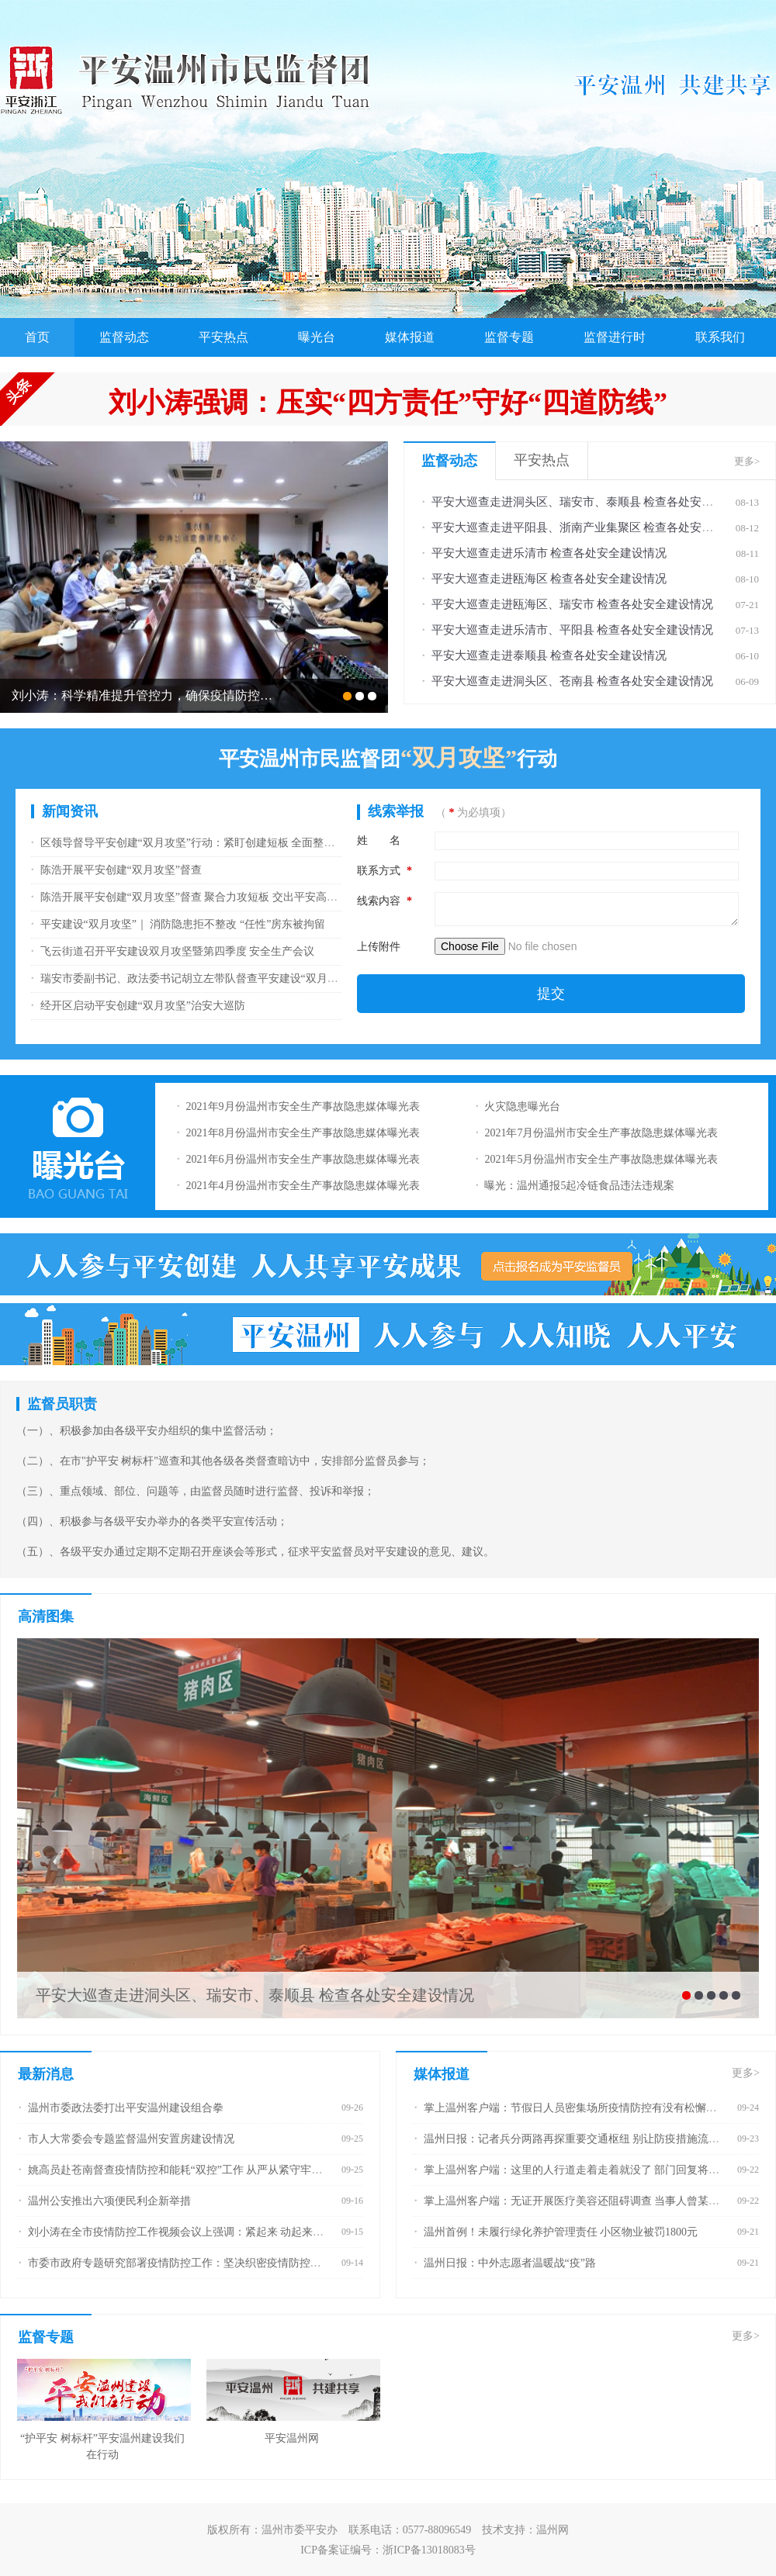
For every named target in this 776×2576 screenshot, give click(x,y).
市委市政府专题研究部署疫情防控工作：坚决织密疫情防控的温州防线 (196, 2263)
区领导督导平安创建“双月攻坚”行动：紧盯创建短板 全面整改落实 (198, 843)
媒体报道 (410, 337)
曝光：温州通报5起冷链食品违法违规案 (579, 1185)
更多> (747, 461)
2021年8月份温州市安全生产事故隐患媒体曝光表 (303, 1133)
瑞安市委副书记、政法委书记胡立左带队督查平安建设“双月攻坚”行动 (208, 978)
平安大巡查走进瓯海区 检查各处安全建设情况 (549, 578)
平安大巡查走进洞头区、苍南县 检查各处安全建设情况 (572, 681)
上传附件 (378, 947)
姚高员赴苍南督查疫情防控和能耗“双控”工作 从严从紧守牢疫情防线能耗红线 (213, 2170)
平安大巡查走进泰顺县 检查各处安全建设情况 (549, 655)
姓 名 (378, 840)
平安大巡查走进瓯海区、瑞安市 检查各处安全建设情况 (572, 604)
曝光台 (316, 337)
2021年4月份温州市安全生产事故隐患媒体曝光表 (303, 1185)
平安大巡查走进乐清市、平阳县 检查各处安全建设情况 (572, 630)
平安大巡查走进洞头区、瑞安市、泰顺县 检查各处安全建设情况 (595, 502)
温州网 (552, 2530)
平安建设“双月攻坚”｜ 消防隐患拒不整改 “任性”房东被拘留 (183, 924)
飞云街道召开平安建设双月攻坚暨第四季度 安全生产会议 (177, 951)
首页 (37, 337)
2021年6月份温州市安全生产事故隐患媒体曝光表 (303, 1159)
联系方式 (384, 871)
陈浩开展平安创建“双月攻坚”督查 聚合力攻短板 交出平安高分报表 (199, 897)
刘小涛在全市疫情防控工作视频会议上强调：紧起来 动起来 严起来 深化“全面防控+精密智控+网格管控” (276, 2232)
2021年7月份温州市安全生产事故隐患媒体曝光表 (601, 1133)
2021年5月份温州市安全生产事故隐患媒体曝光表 (601, 1159)
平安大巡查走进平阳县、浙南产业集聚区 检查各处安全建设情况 (595, 527)
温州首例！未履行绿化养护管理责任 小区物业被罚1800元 (561, 2232)
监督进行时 (615, 337)
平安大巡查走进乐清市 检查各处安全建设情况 (549, 553)
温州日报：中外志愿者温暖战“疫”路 (510, 2263)
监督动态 (124, 337)
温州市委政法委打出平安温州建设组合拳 (125, 2108)
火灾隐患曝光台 (522, 1106)
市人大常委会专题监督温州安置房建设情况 (131, 2139)
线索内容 (384, 901)
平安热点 (223, 337)
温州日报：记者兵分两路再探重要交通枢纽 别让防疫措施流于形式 (583, 2139)
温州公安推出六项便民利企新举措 (109, 2201)
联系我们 (720, 337)
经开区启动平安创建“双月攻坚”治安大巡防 (142, 1005)
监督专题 (509, 337)
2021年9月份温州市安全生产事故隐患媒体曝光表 (303, 1106)
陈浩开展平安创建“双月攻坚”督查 (121, 870)
